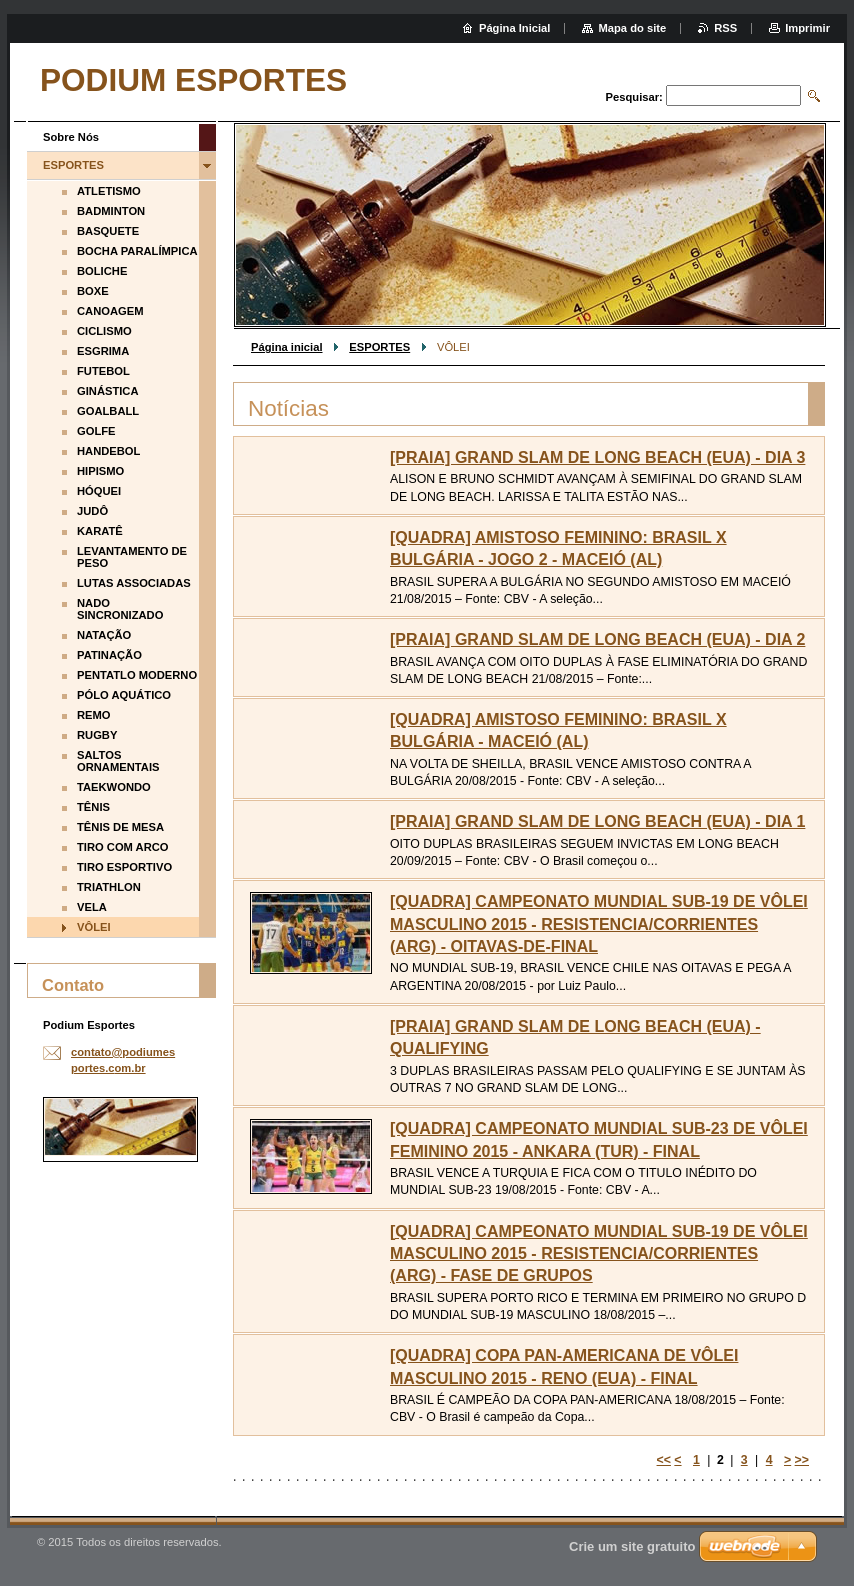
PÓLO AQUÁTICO (124, 695)
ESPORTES (379, 347)
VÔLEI (94, 927)
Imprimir (807, 28)
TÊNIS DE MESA (120, 827)
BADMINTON (111, 211)
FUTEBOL (103, 371)
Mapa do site (632, 28)
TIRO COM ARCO (123, 847)
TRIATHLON (109, 887)
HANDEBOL (108, 451)
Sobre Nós (71, 137)
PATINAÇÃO (109, 655)
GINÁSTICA (108, 391)
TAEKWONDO (114, 787)
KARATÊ (100, 531)
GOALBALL (108, 411)
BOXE (93, 291)
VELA (92, 907)
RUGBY (97, 735)
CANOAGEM (110, 311)
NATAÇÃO (104, 635)
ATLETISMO (109, 191)
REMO (94, 715)
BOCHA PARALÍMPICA (137, 251)
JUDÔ (92, 511)
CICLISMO (104, 331)
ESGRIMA (103, 351)
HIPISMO (100, 471)
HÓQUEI (99, 491)
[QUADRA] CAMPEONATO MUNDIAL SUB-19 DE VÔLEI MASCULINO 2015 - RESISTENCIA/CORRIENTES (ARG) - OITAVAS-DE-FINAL (599, 924)
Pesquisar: (634, 97)
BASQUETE (108, 231)
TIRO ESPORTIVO (124, 867)
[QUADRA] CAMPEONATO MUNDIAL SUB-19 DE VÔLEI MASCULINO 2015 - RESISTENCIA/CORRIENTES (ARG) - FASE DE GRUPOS (599, 1254)
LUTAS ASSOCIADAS (134, 583)
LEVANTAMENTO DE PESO (132, 557)
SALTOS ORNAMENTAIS (118, 761)
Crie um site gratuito (632, 1546)
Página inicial (287, 347)
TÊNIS (93, 807)
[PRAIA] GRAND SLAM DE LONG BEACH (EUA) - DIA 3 (597, 457)
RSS (725, 28)
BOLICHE (102, 271)
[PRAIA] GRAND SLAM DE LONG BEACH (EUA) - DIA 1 (597, 821)
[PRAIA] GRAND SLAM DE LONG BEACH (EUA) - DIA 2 (597, 639)
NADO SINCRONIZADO (120, 609)
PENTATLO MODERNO (137, 675)
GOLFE (96, 431)
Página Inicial (515, 28)
